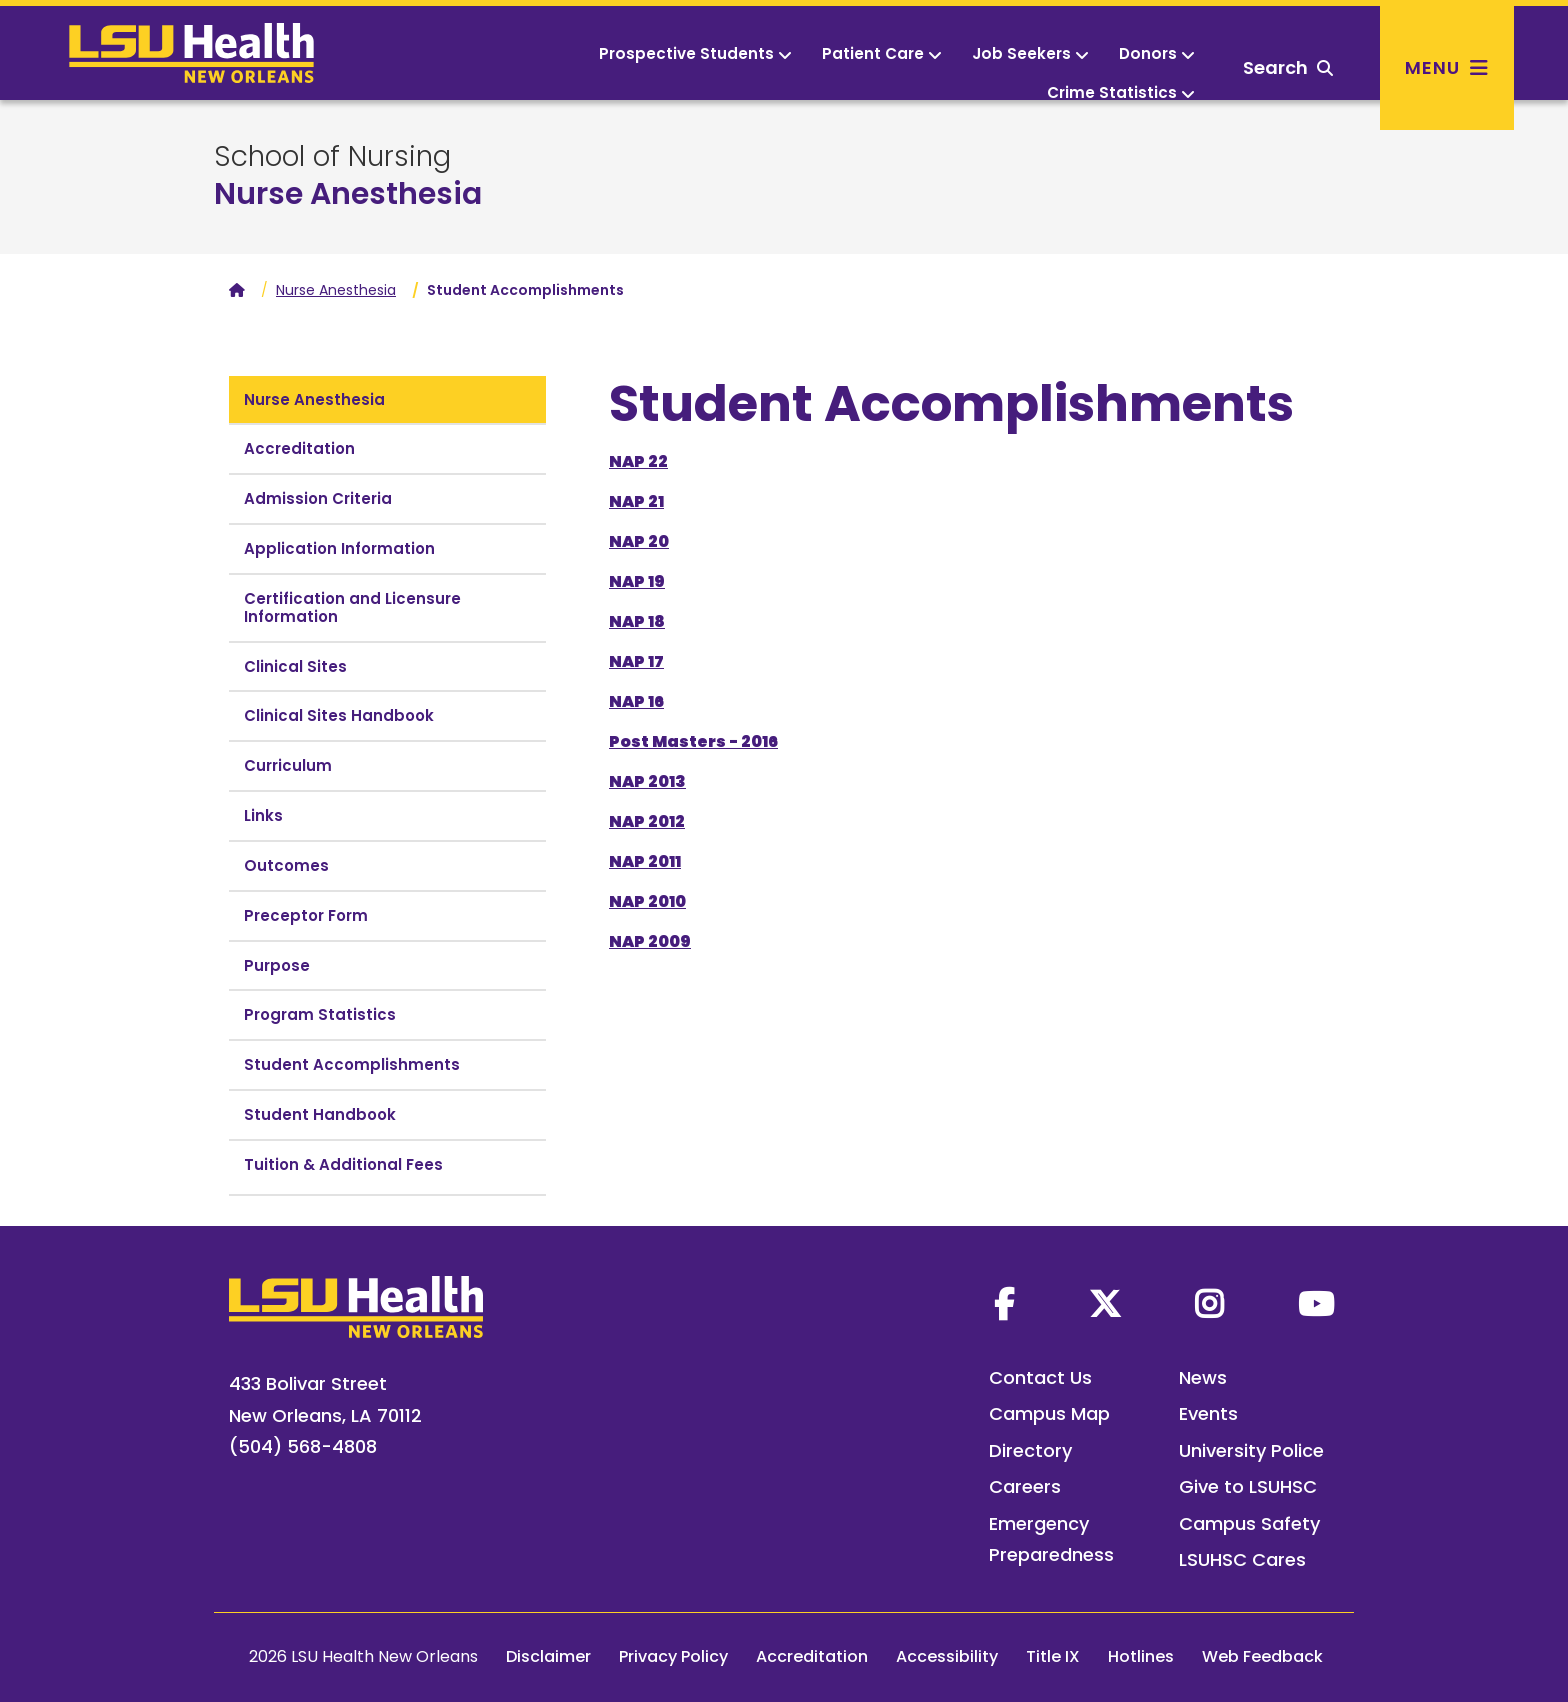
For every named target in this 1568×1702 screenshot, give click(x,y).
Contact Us (1040, 1377)
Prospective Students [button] (695, 53)
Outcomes (286, 865)
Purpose (277, 965)
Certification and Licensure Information (352, 607)
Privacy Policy (673, 1656)
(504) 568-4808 (303, 1446)
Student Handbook (320, 1114)
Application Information (339, 548)
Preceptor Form (306, 915)
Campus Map (1049, 1413)
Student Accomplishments (352, 1064)
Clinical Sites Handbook (339, 715)
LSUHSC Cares (1242, 1559)
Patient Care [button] (882, 53)
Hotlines (1141, 1656)
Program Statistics (320, 1014)
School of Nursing (332, 157)
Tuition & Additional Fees (343, 1164)
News (1203, 1377)
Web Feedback (1262, 1656)
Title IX (1053, 1656)
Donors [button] (1157, 53)
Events (1208, 1413)
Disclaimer (548, 1656)
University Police (1251, 1450)
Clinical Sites (295, 666)
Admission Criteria (318, 498)
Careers (1025, 1486)
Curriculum (288, 765)
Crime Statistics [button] (1121, 92)
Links (263, 815)
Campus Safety (1249, 1523)
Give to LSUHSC (1248, 1486)
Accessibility (947, 1656)
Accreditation (299, 448)
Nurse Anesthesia (348, 194)
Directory (1030, 1450)
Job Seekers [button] (1030, 53)
